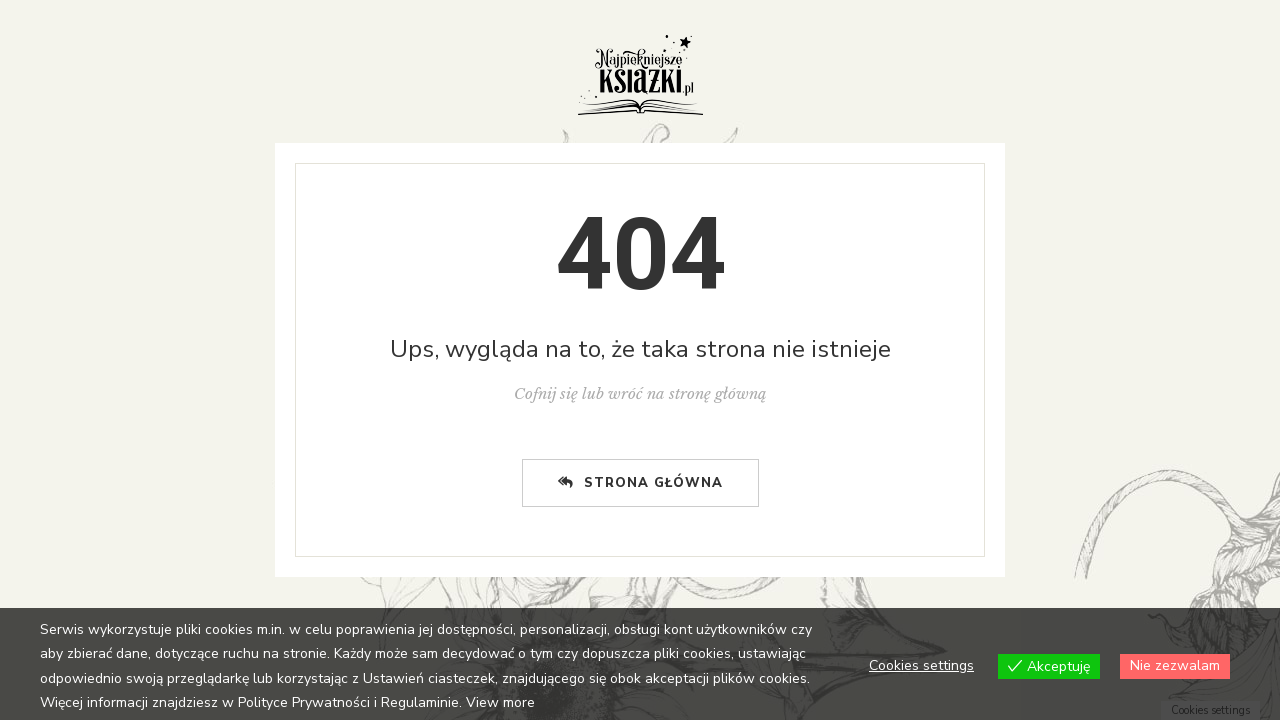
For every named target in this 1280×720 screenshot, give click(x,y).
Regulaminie (420, 702)
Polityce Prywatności (304, 702)
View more (500, 702)
